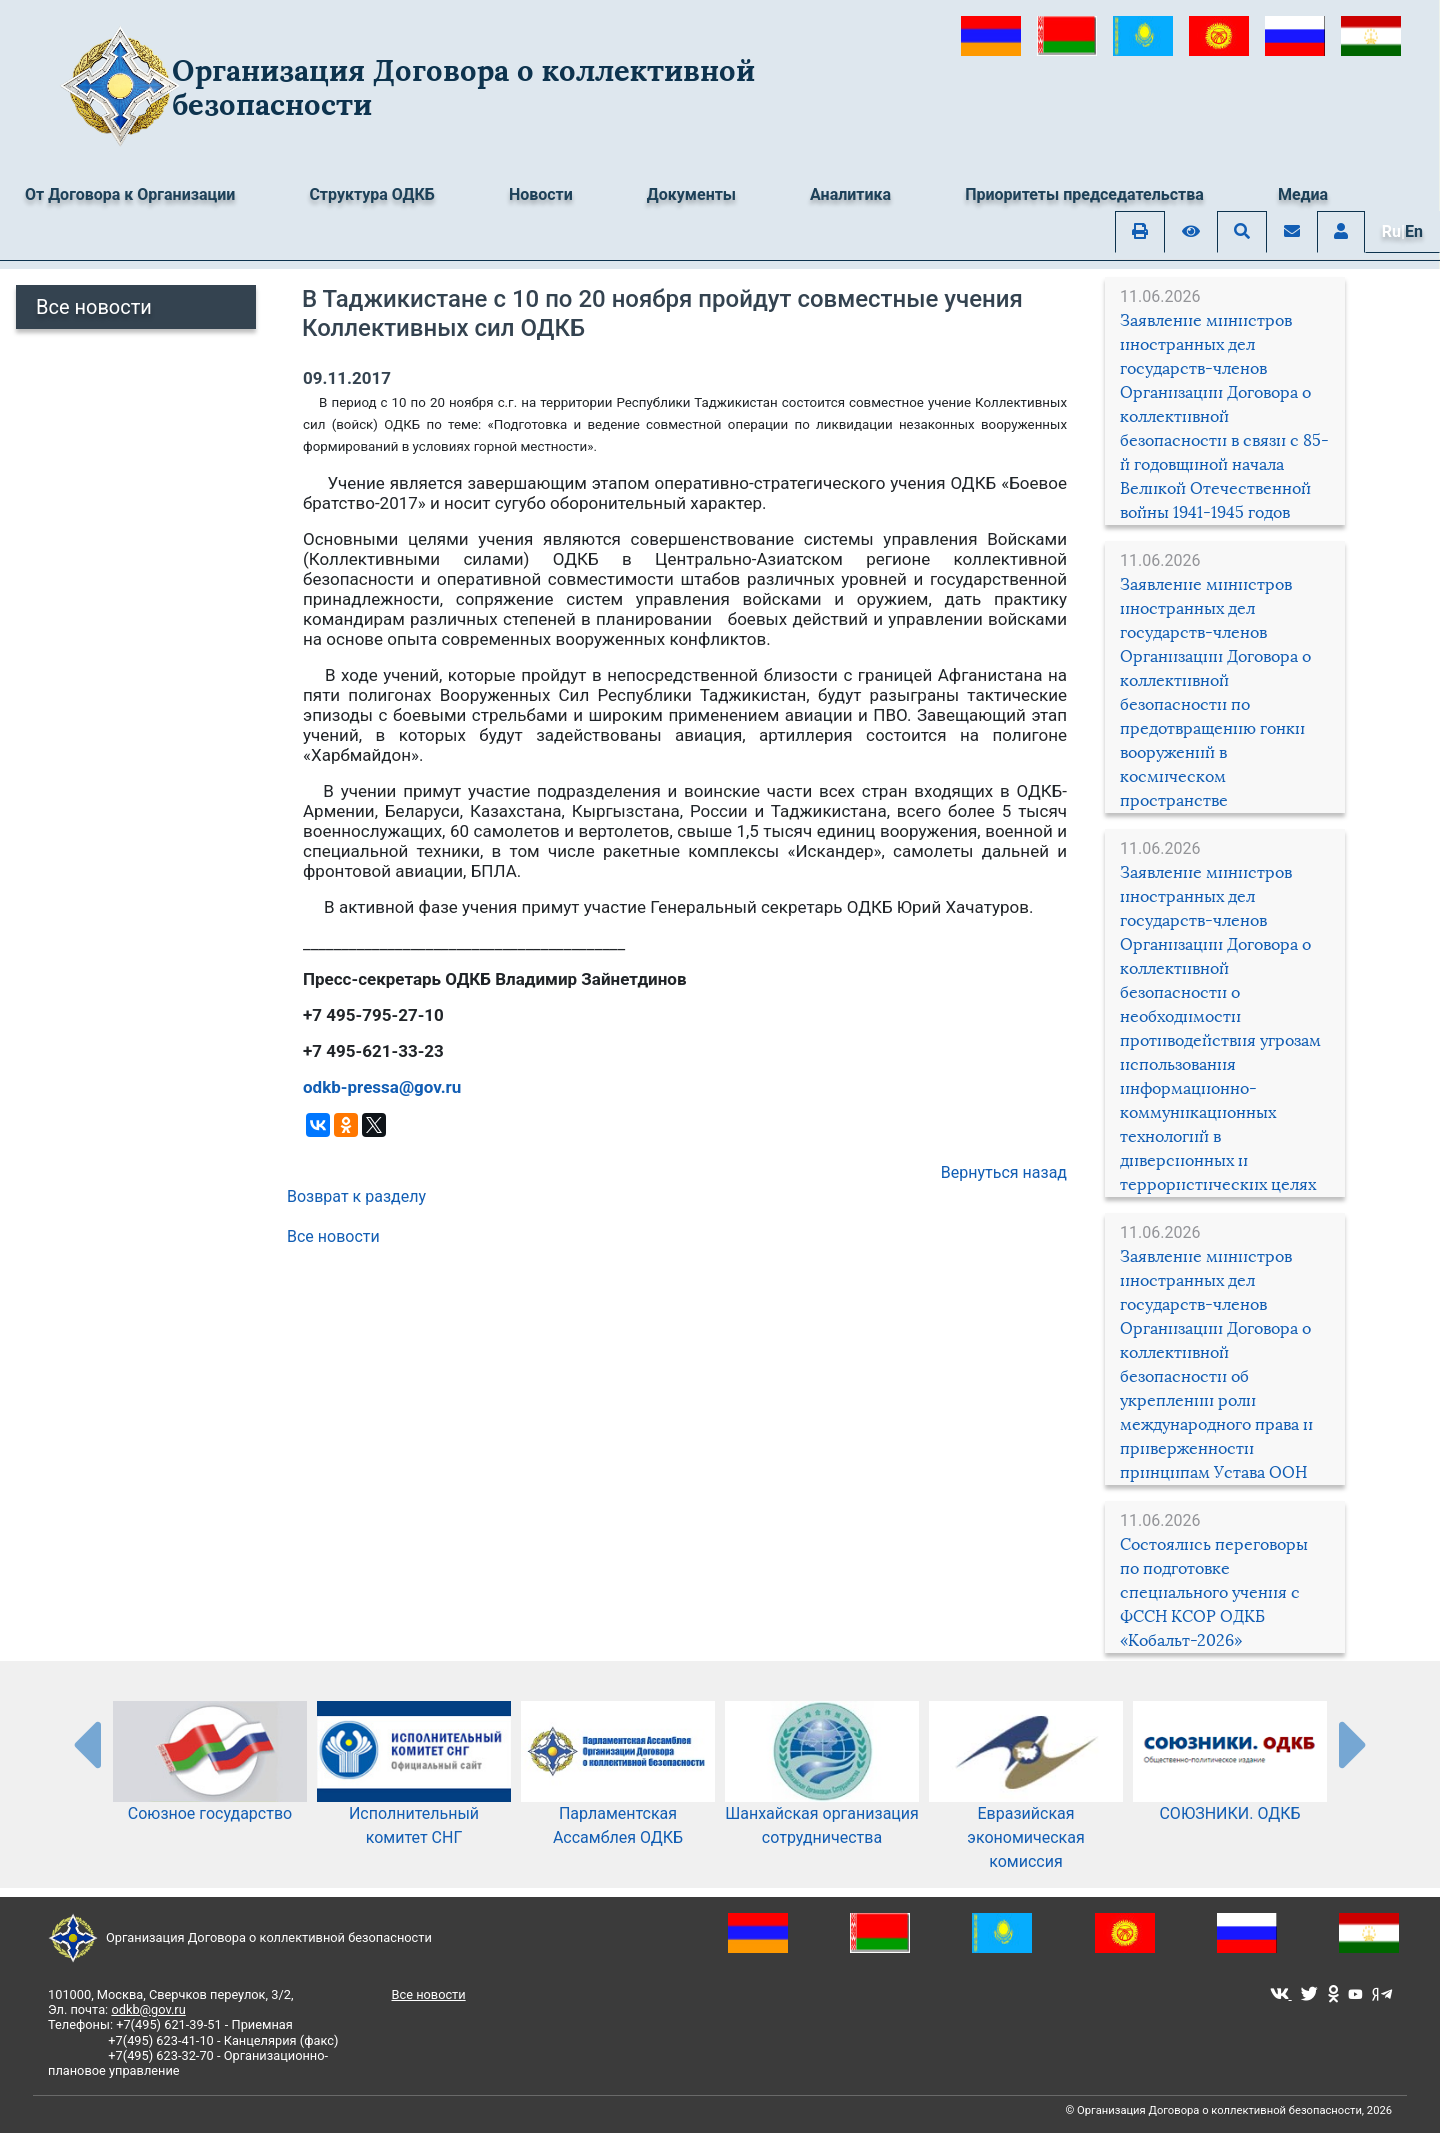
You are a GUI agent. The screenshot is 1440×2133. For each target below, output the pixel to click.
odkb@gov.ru (148, 2009)
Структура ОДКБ (372, 194)
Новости (541, 194)
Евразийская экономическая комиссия (1026, 1806)
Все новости (94, 307)
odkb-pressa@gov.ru (382, 1087)
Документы (691, 194)
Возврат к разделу (356, 1196)
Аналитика (850, 194)
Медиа (1303, 194)
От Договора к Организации (130, 194)
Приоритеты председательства (1084, 194)
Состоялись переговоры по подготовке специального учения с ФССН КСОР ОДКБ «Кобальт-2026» (1214, 1592)
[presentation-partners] (86, 1744)
